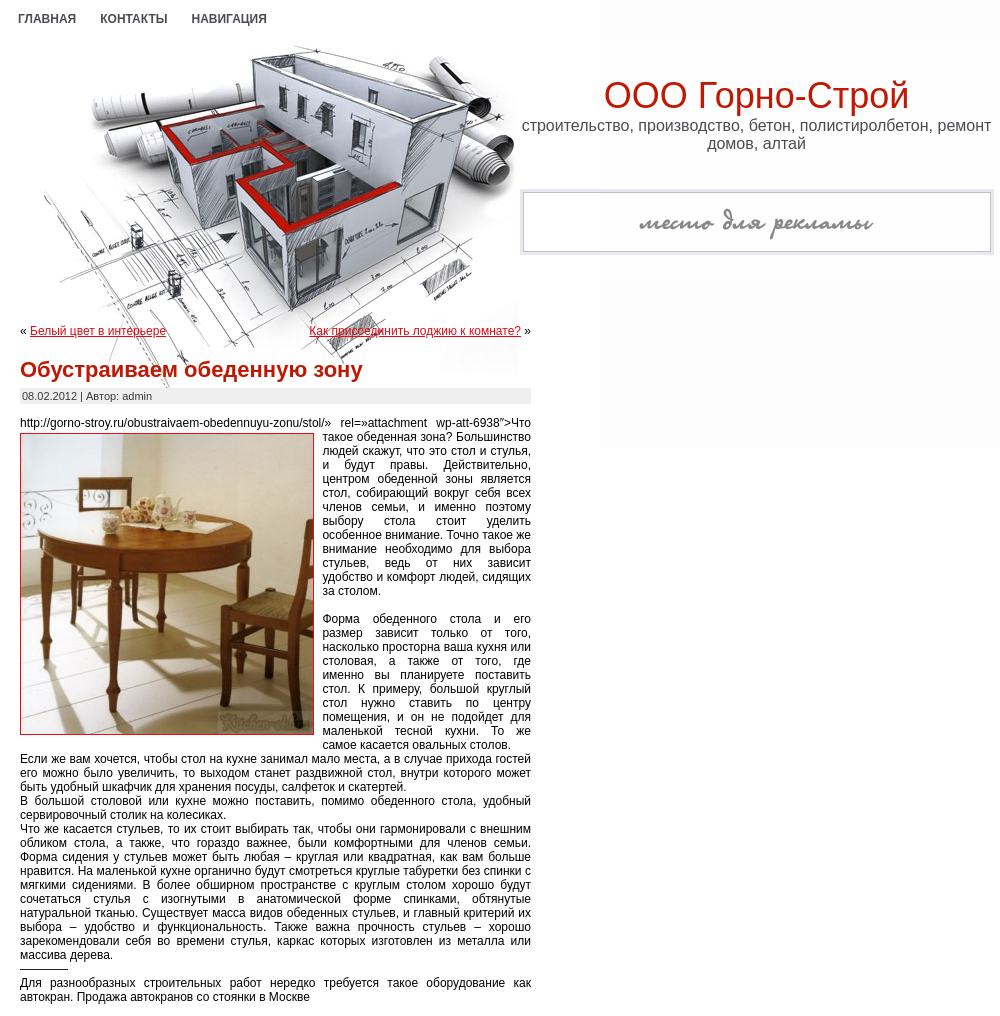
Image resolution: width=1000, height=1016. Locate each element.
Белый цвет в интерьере (98, 331)
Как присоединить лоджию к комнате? (415, 331)
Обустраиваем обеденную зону (191, 369)
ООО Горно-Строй (757, 95)
